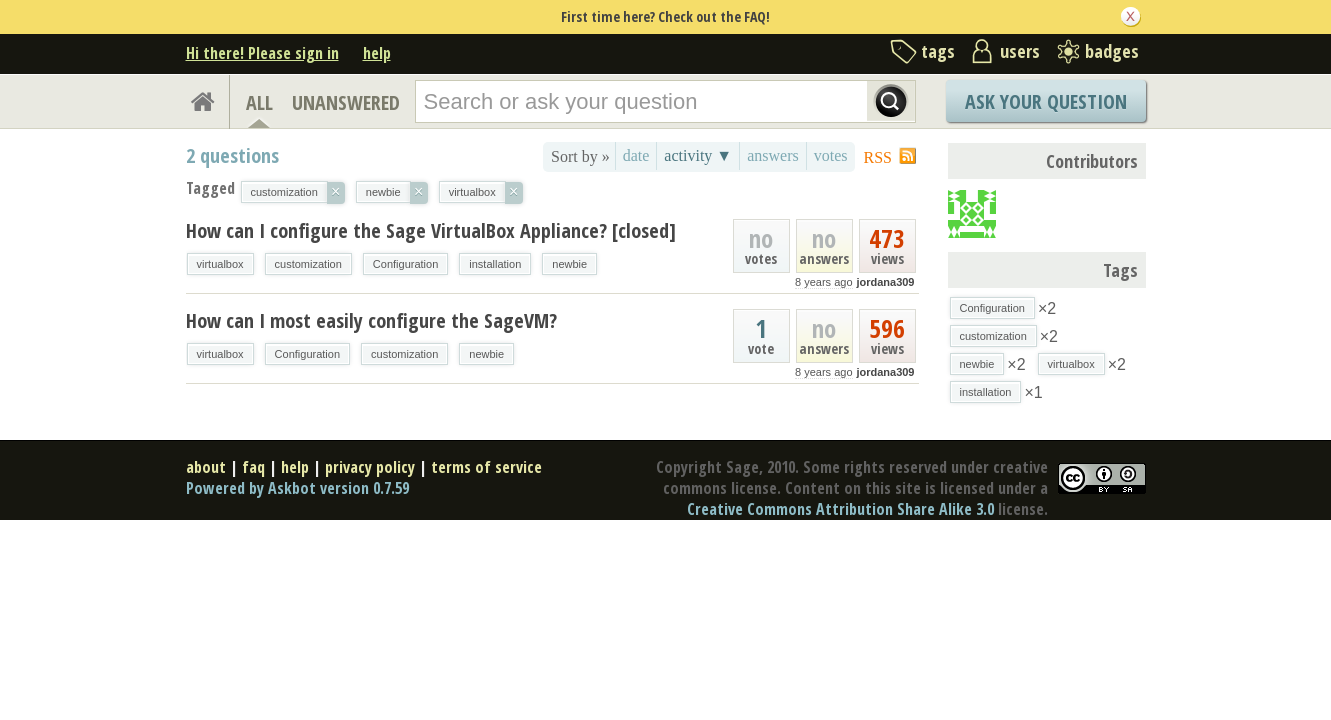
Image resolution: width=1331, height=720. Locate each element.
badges (1112, 51)
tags (938, 51)
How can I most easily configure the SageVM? (371, 320)
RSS (878, 157)
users (1020, 51)
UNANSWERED (346, 102)
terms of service (486, 467)
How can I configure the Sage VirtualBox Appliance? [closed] (431, 230)
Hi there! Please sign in (262, 53)
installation (495, 264)
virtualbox (220, 264)
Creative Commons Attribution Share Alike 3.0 (840, 509)
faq (253, 467)
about (206, 467)
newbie (569, 264)
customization (308, 264)
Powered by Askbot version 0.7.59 (297, 488)
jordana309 (885, 282)
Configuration (405, 264)
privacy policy (370, 467)
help (377, 53)
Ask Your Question (1046, 101)
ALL (259, 102)
